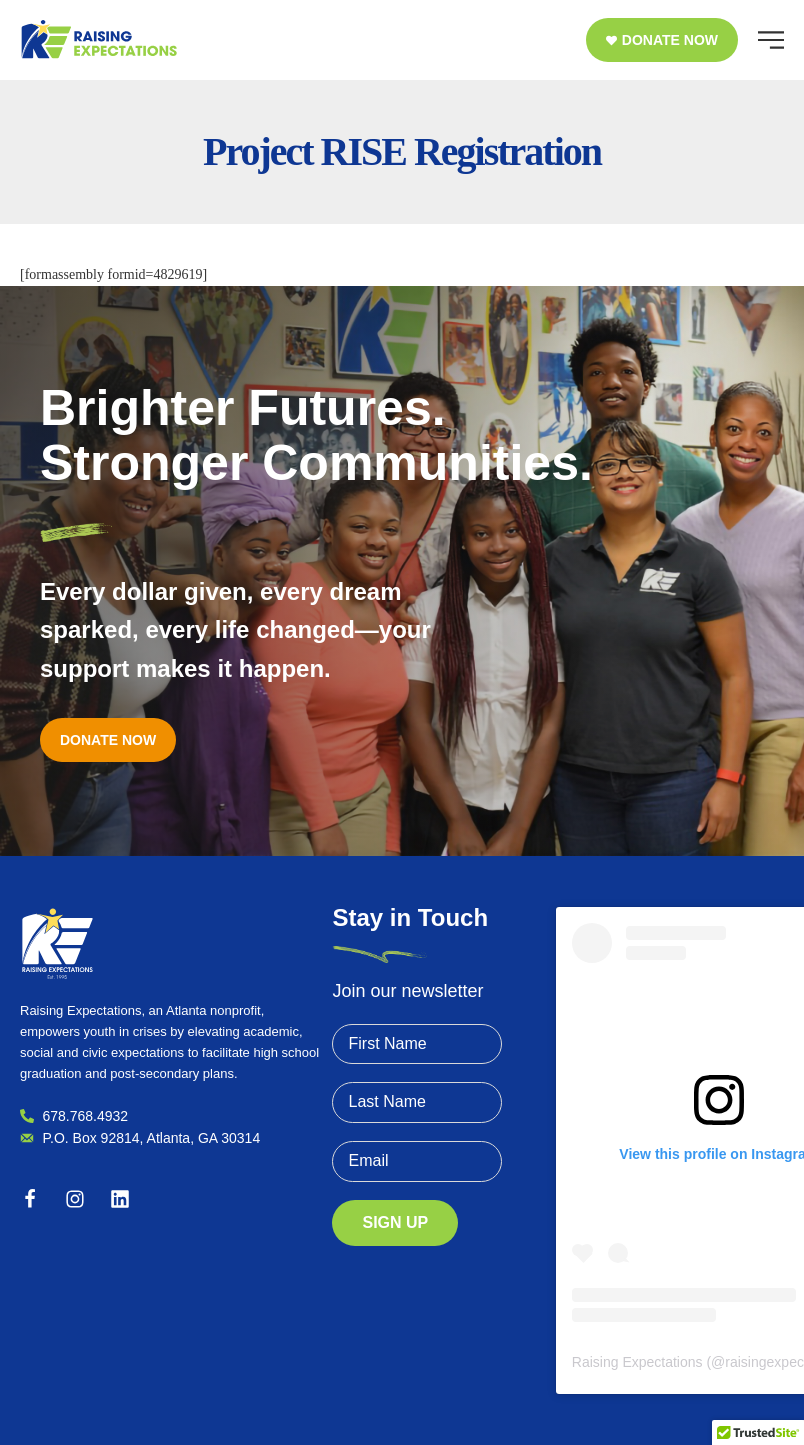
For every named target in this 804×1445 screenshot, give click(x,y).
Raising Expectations (637, 1362)
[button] (662, 40)
